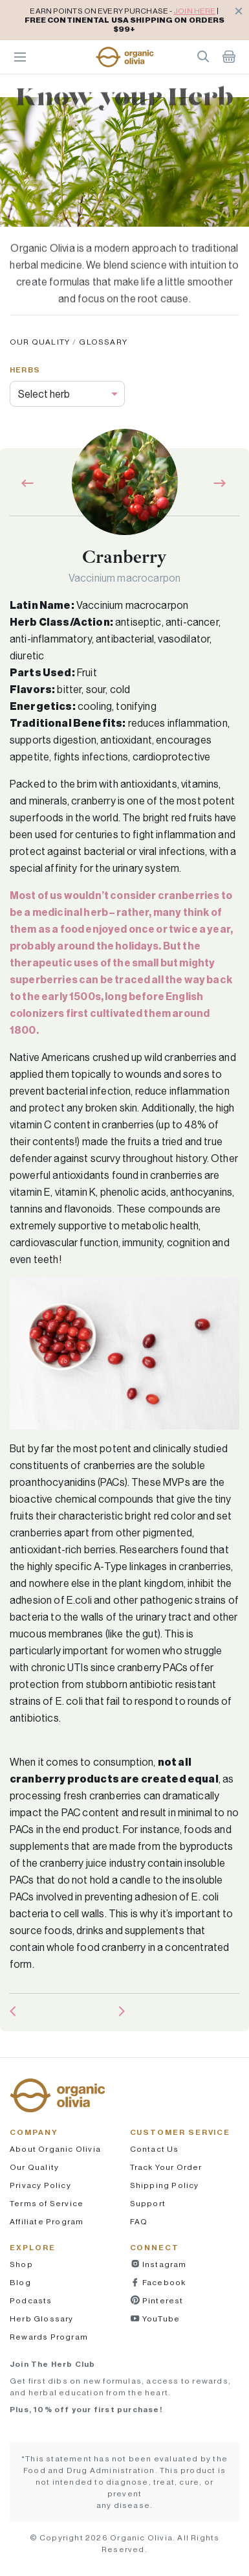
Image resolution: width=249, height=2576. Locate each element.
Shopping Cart (229, 56)
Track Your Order (166, 2167)
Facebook (163, 2282)
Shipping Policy (164, 2185)
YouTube (160, 2318)
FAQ (139, 2221)
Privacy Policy (40, 2185)
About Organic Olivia (55, 2149)
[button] (125, 57)
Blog (20, 2282)
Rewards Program (49, 2337)
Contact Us (154, 2149)
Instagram (163, 2264)
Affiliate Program (46, 2221)
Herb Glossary (42, 2318)
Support (148, 2203)
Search (203, 56)
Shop (21, 2264)
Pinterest (162, 2300)
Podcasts (31, 2300)
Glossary (103, 342)
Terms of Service (46, 2203)
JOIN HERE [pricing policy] (194, 11)
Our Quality (40, 342)
